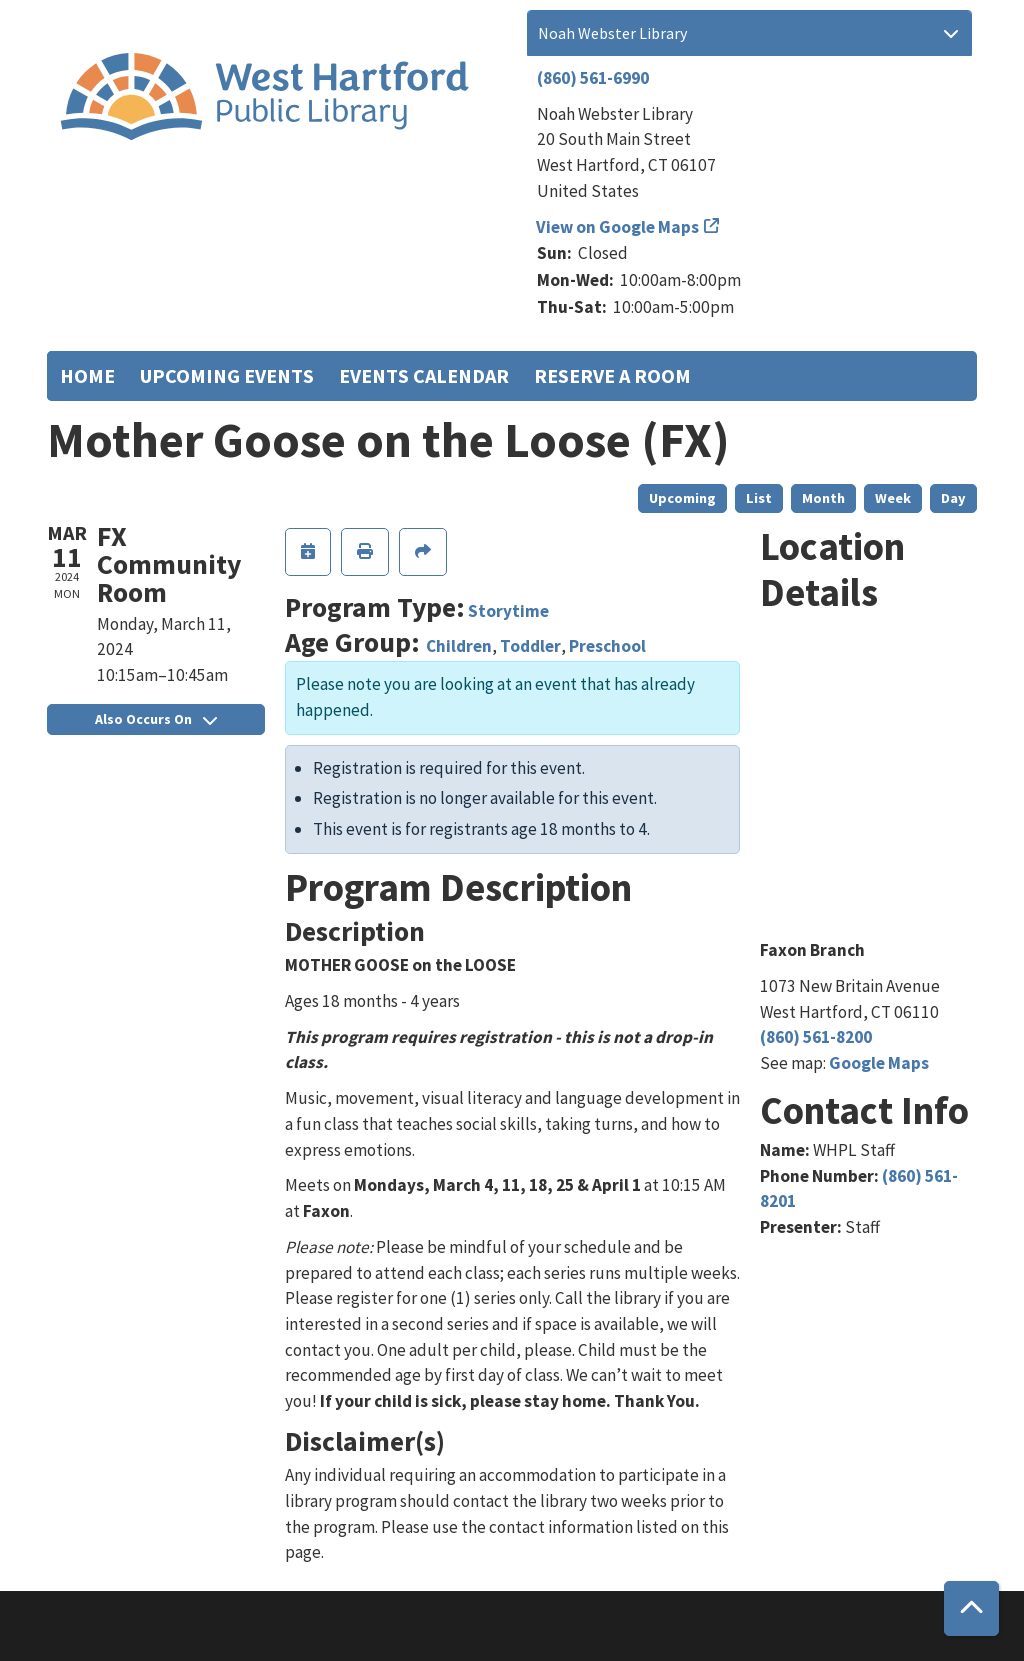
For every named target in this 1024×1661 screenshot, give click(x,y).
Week (893, 498)
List (759, 498)
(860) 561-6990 (593, 78)
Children (459, 646)
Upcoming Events (227, 375)
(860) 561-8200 (816, 1037)
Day (953, 498)
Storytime (508, 611)
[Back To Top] (971, 1608)
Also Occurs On (156, 719)
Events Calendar (424, 375)
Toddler (530, 646)
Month (823, 498)
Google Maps (879, 1063)
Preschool (607, 646)
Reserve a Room (612, 375)
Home (87, 375)
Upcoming (682, 498)
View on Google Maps (618, 227)
